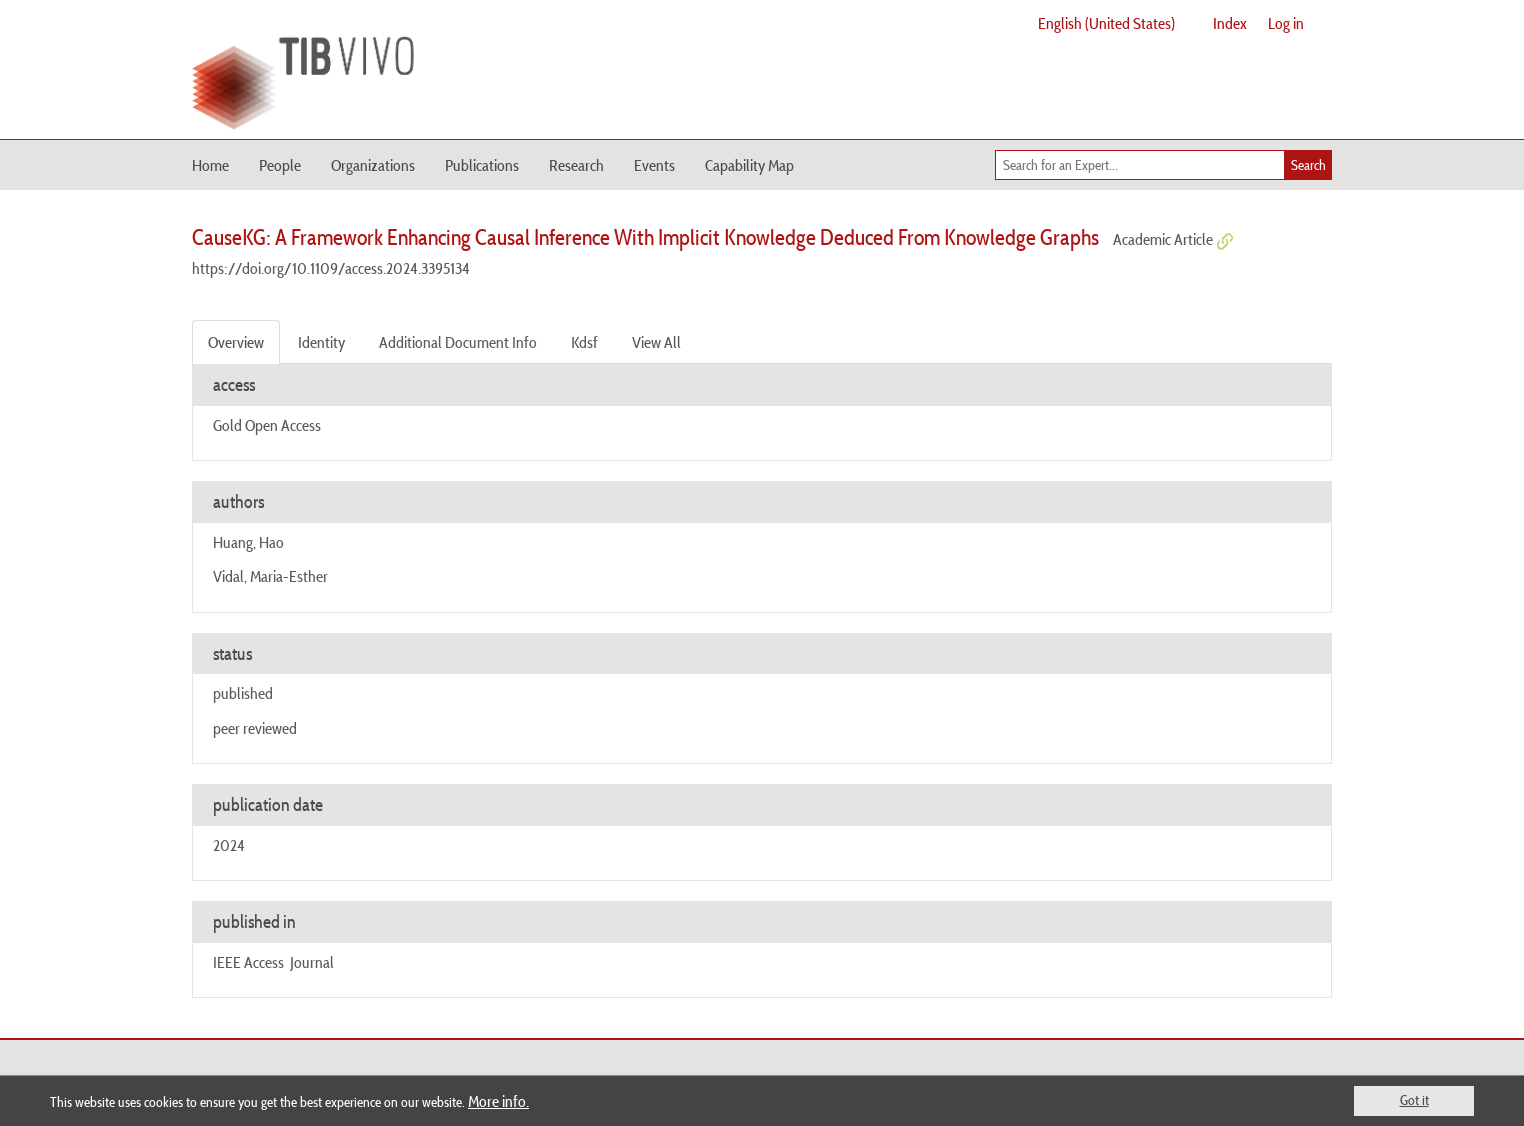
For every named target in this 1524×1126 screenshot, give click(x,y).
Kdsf (584, 342)
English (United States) (1106, 23)
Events (654, 165)
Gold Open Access (267, 425)
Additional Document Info (458, 342)
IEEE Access (248, 962)
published (243, 693)
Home (210, 165)
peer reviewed (255, 728)
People (280, 165)
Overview (236, 342)
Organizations (373, 165)
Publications (482, 165)
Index (1230, 23)
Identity (321, 342)
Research (576, 165)
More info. (498, 1101)
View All (656, 342)
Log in (1286, 23)
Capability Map (749, 165)
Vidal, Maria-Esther (270, 576)
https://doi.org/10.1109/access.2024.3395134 (331, 268)
